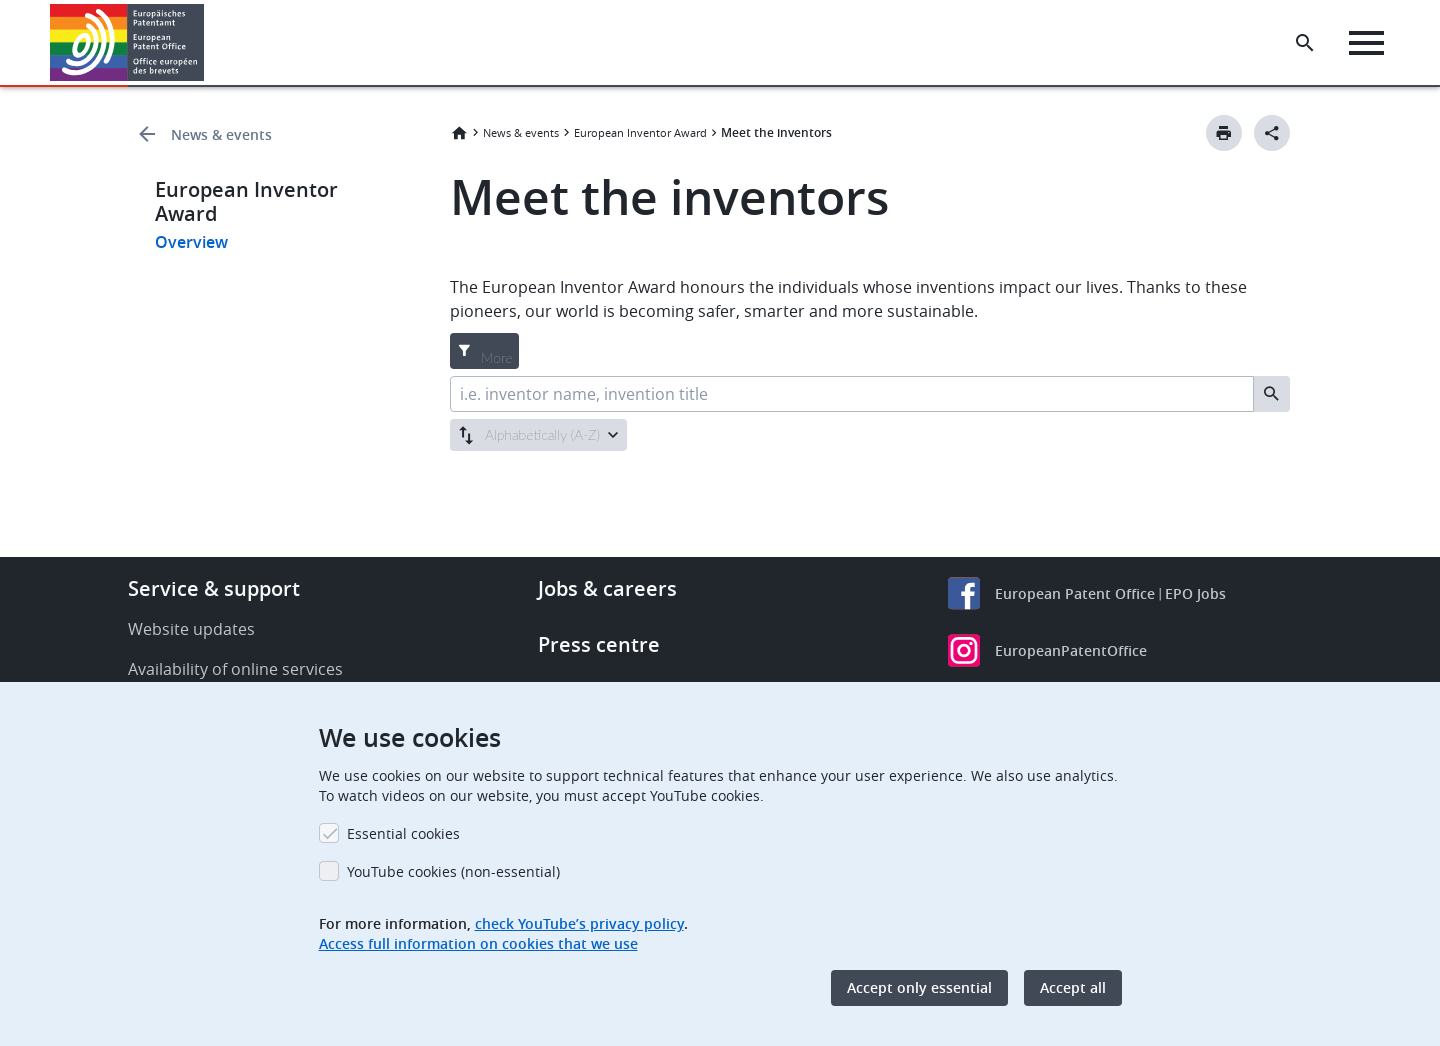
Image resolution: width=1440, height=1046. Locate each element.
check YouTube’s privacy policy (579, 923)
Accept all (1073, 987)
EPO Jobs (1195, 593)
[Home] (127, 42)
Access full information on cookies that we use (478, 943)
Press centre (599, 644)
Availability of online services (235, 669)
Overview (191, 242)
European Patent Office (1075, 593)
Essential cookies (403, 833)
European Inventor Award (640, 132)
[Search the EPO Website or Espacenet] (1305, 43)
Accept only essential (919, 987)
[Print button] (1224, 133)
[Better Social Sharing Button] (1272, 133)
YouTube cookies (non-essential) (453, 871)
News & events (221, 134)
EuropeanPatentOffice (1071, 650)
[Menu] (1366, 43)
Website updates (191, 629)
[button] (207, 43)
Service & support (214, 588)
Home (459, 133)
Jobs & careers (607, 588)
